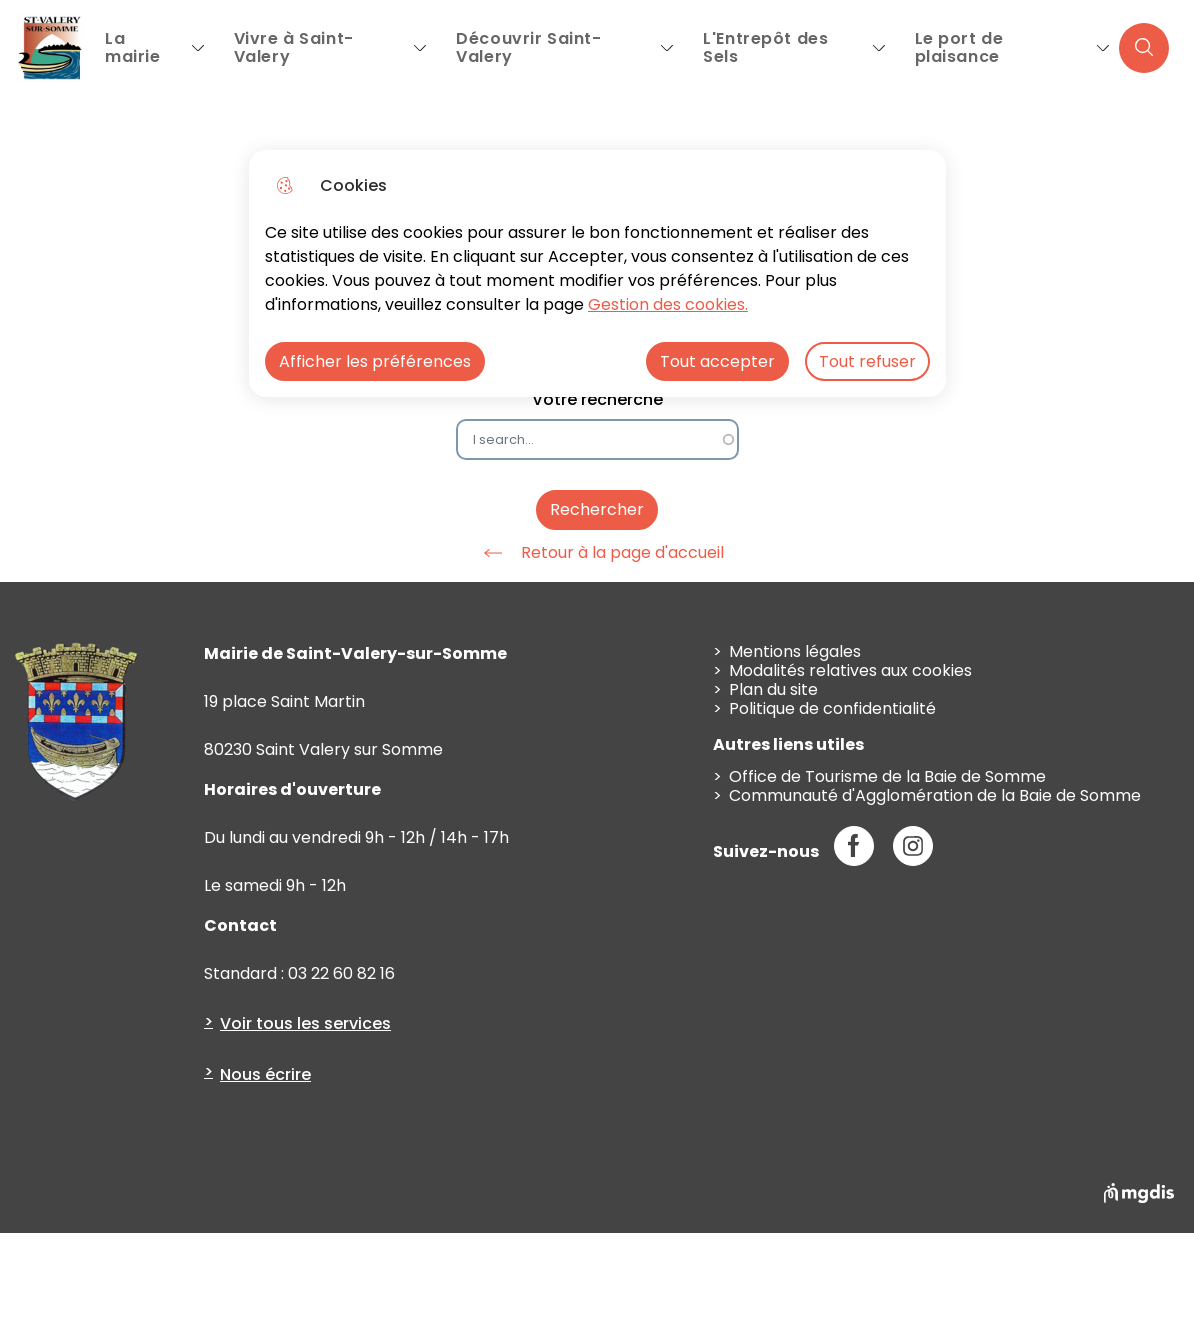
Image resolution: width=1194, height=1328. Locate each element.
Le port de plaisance (959, 47)
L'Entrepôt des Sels (765, 47)
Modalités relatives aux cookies (850, 670)
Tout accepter (717, 361)
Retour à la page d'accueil (597, 553)
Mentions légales (795, 651)
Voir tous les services (305, 1023)
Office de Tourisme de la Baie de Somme (887, 776)
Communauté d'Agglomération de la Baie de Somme (935, 795)
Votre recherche (597, 399)
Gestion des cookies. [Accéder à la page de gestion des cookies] (668, 304)
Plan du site (773, 689)
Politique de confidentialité (832, 708)
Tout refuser (867, 361)
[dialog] (597, 273)
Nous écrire (265, 1074)
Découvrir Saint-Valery (528, 47)
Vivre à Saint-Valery (294, 47)
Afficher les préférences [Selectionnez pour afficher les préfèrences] (375, 361)
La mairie (132, 47)
